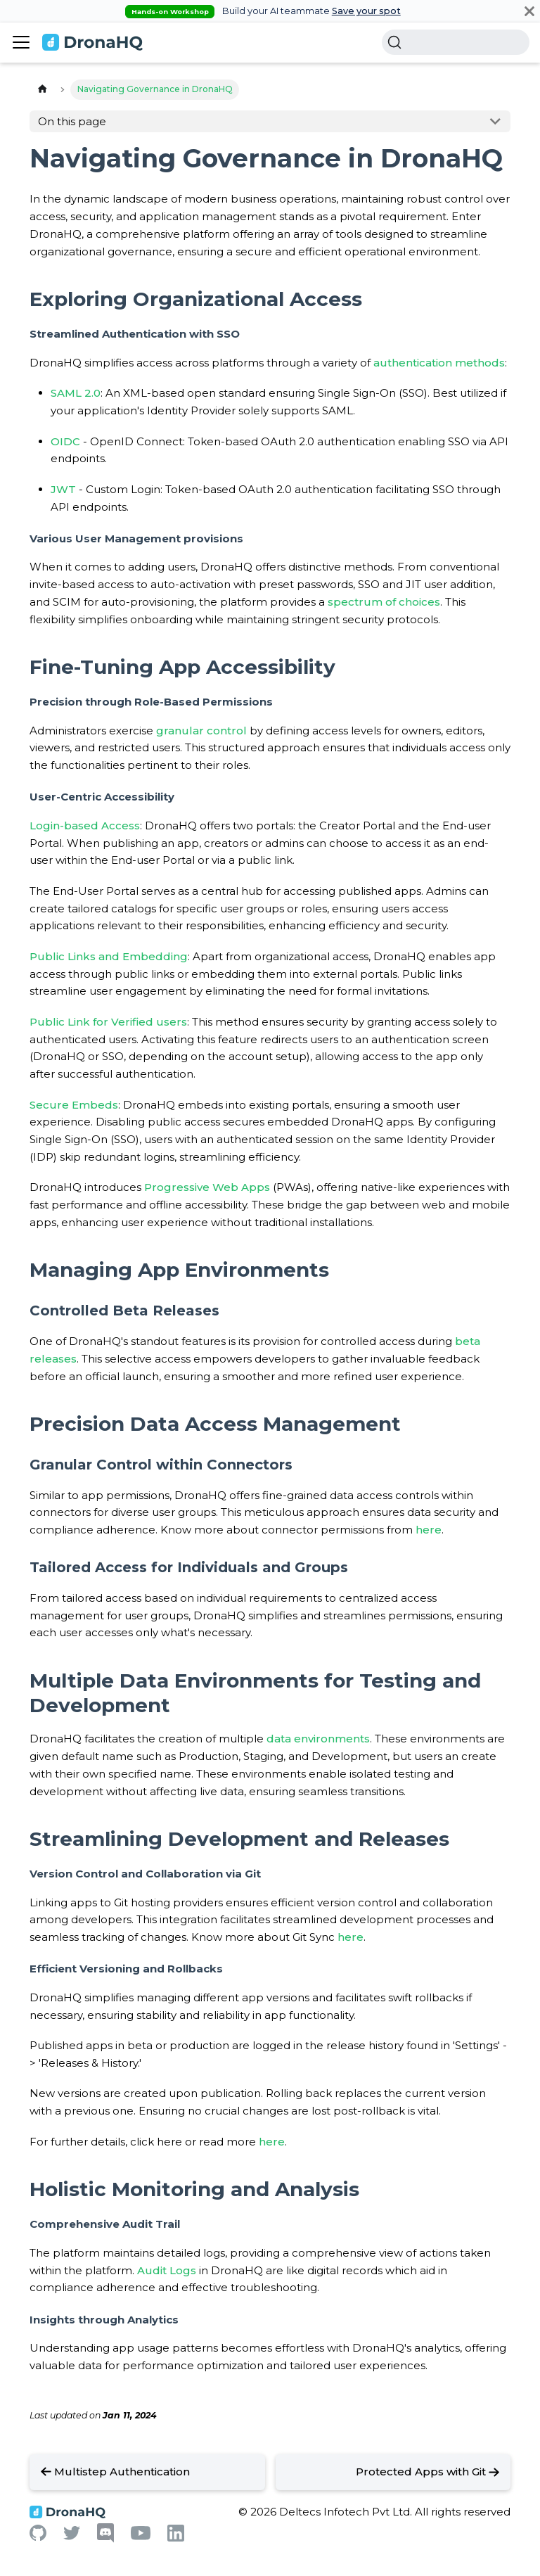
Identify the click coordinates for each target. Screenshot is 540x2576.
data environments (318, 1738)
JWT (63, 489)
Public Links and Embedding (109, 956)
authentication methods (439, 362)
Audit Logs (166, 2270)
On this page (72, 121)
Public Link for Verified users (108, 1021)
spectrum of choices (384, 601)
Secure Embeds (74, 1104)
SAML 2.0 (76, 393)
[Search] (455, 42)
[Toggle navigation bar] (21, 42)
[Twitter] (71, 2536)
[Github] (38, 2537)
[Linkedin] (175, 2537)
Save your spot (366, 11)
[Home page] (42, 89)
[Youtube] (140, 2536)
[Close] (529, 11)
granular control (201, 730)
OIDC (65, 441)
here (429, 1529)
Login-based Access (85, 825)
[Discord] (105, 2539)
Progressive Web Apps (207, 1187)
